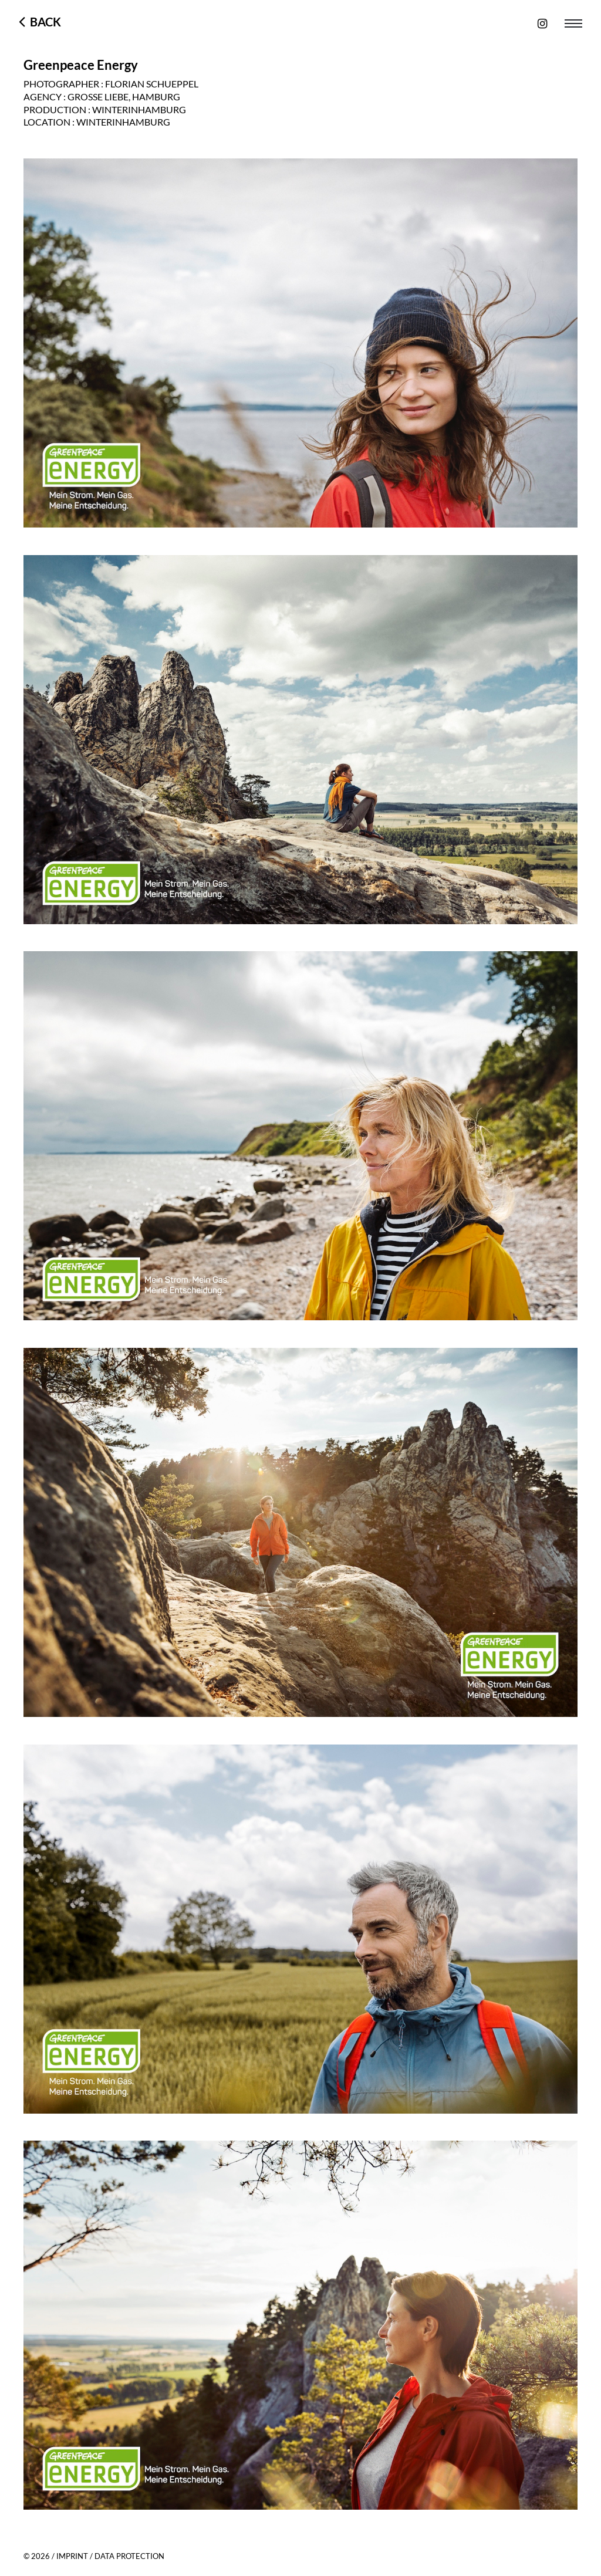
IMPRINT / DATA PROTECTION (110, 2556)
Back (43, 22)
